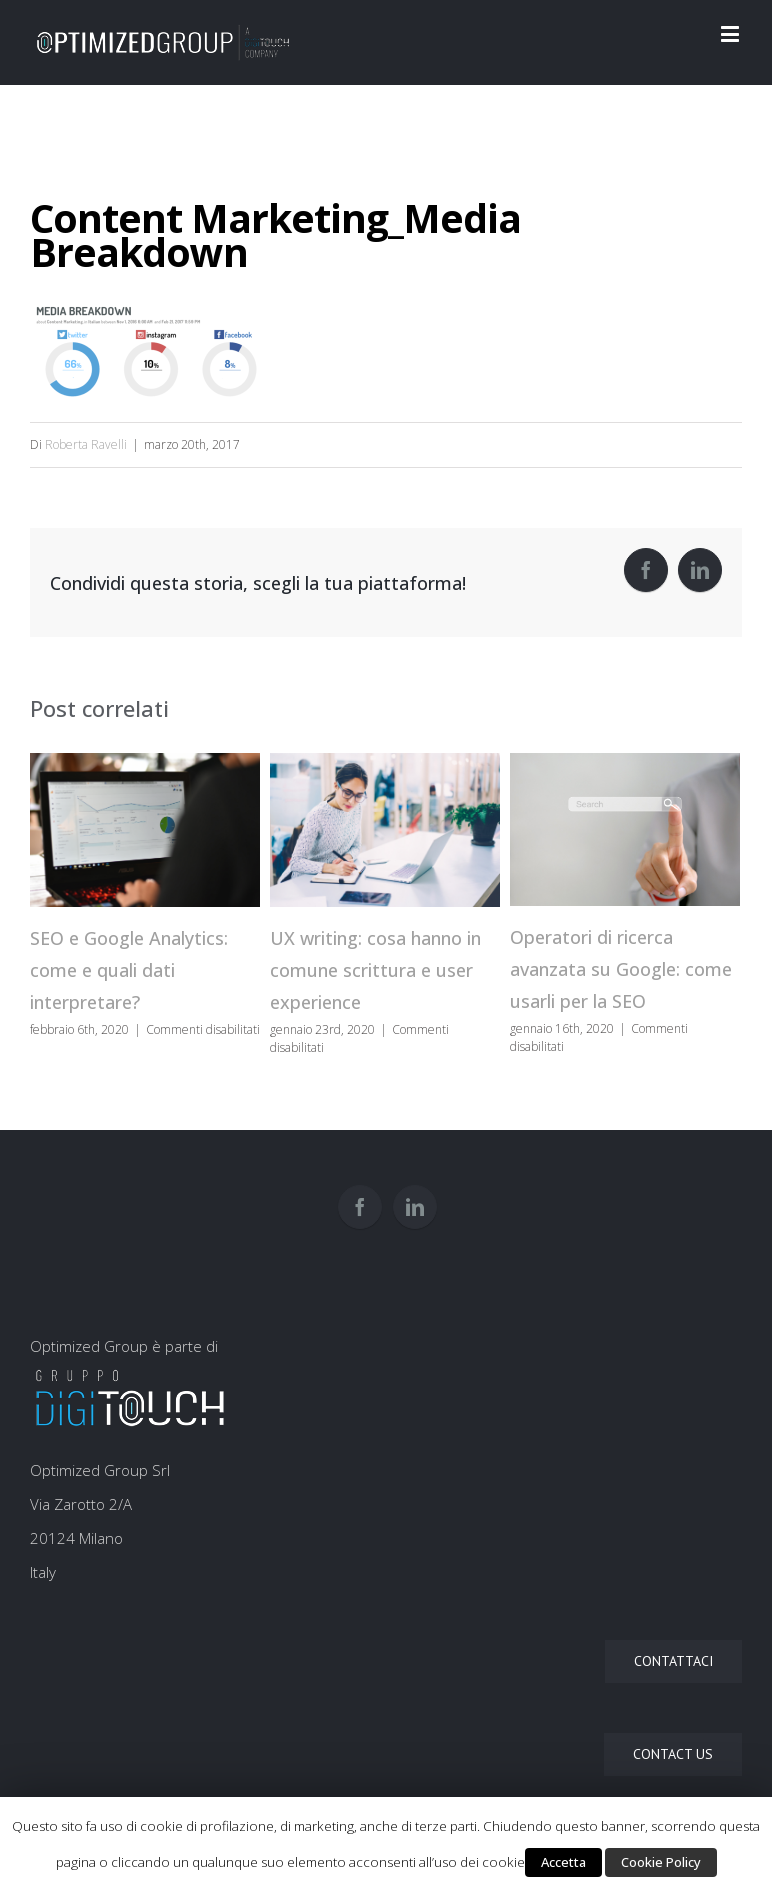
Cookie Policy (661, 1862)
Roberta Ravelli (86, 444)
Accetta (563, 1862)
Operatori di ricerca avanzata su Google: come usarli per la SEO (621, 969)
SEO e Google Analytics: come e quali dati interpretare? (129, 970)
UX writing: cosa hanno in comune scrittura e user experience (375, 970)
